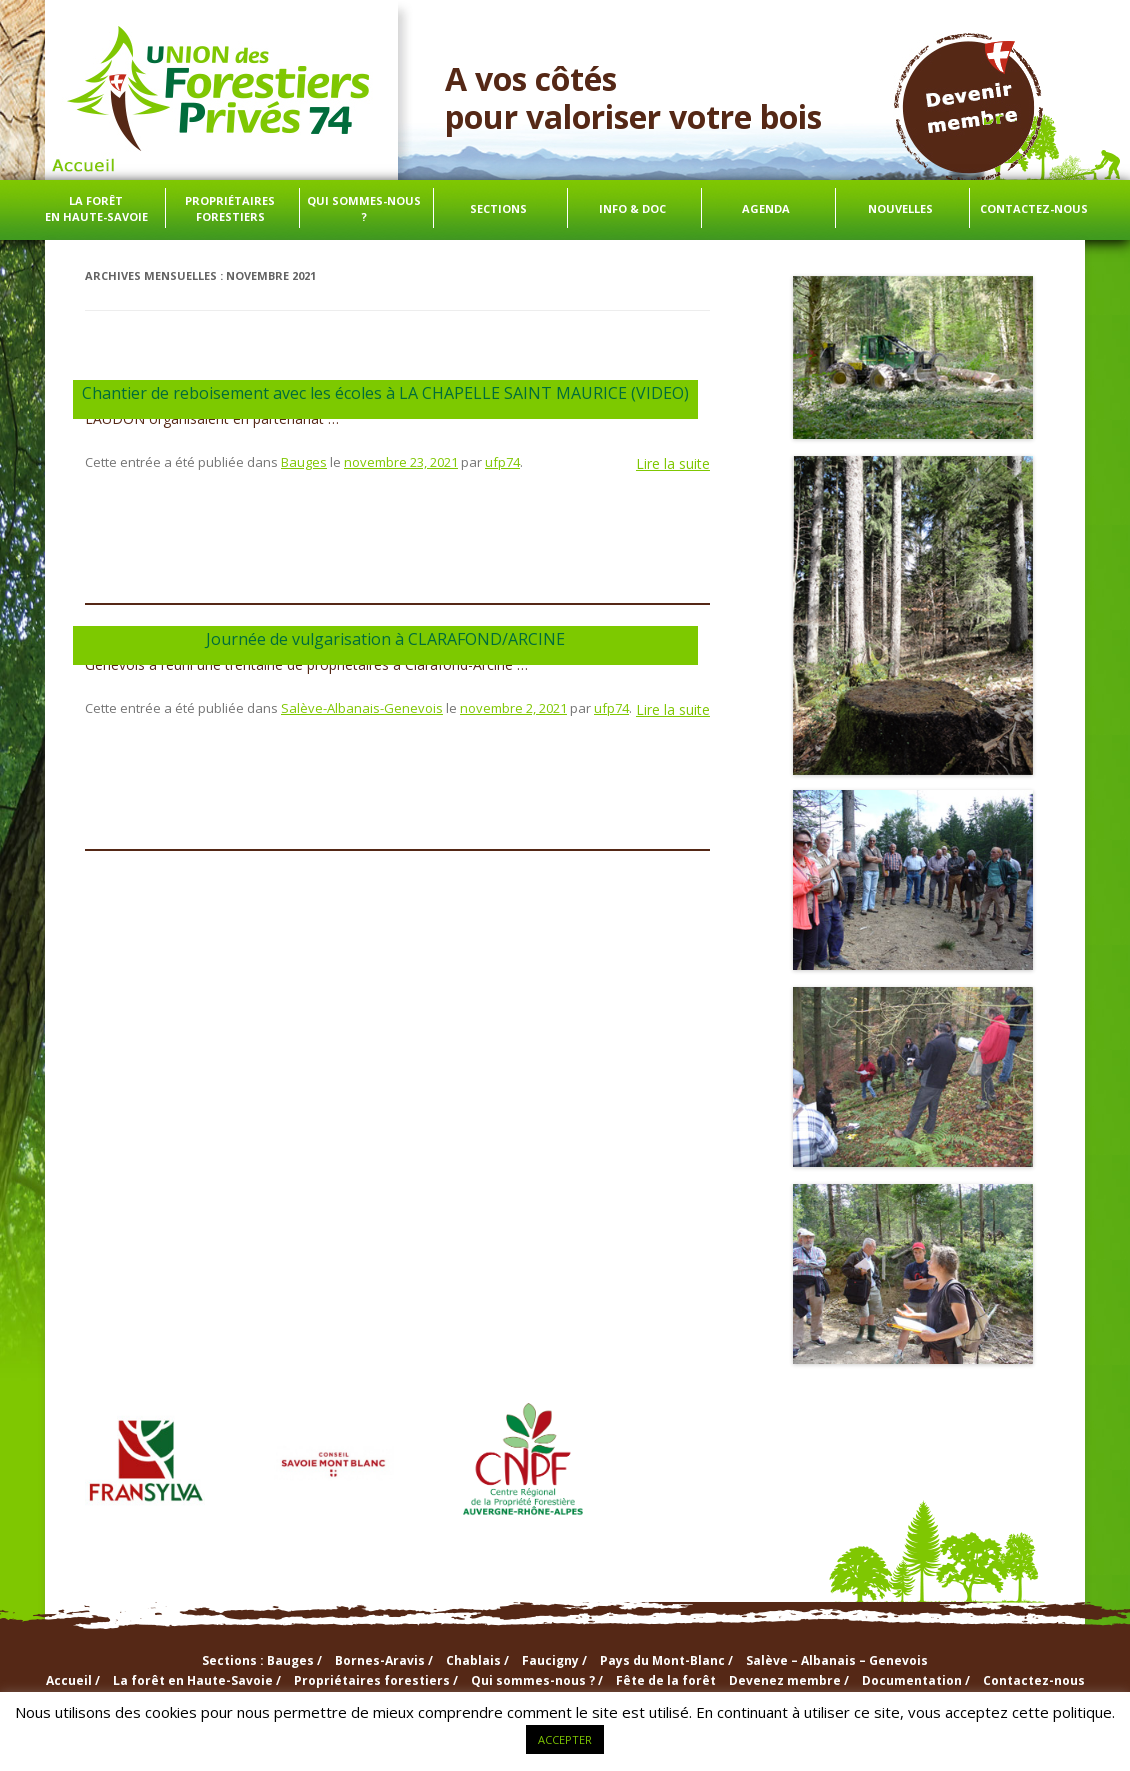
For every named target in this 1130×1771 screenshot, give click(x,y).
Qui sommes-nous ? (364, 208)
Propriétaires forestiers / (376, 1680)
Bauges (304, 462)
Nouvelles (900, 208)
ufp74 (502, 462)
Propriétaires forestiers (230, 208)
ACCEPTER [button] (565, 1739)
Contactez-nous (1034, 208)
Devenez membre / (789, 1680)
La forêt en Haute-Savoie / (197, 1680)
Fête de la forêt (666, 1680)
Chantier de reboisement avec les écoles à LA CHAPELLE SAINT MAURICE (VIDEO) (385, 393)
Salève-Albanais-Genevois (362, 708)
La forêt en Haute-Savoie (96, 208)
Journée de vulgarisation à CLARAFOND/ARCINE (385, 639)
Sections (498, 208)
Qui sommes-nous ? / (537, 1680)
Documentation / (916, 1680)
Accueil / (73, 1680)
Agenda (766, 208)
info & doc (632, 208)
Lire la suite (673, 464)
